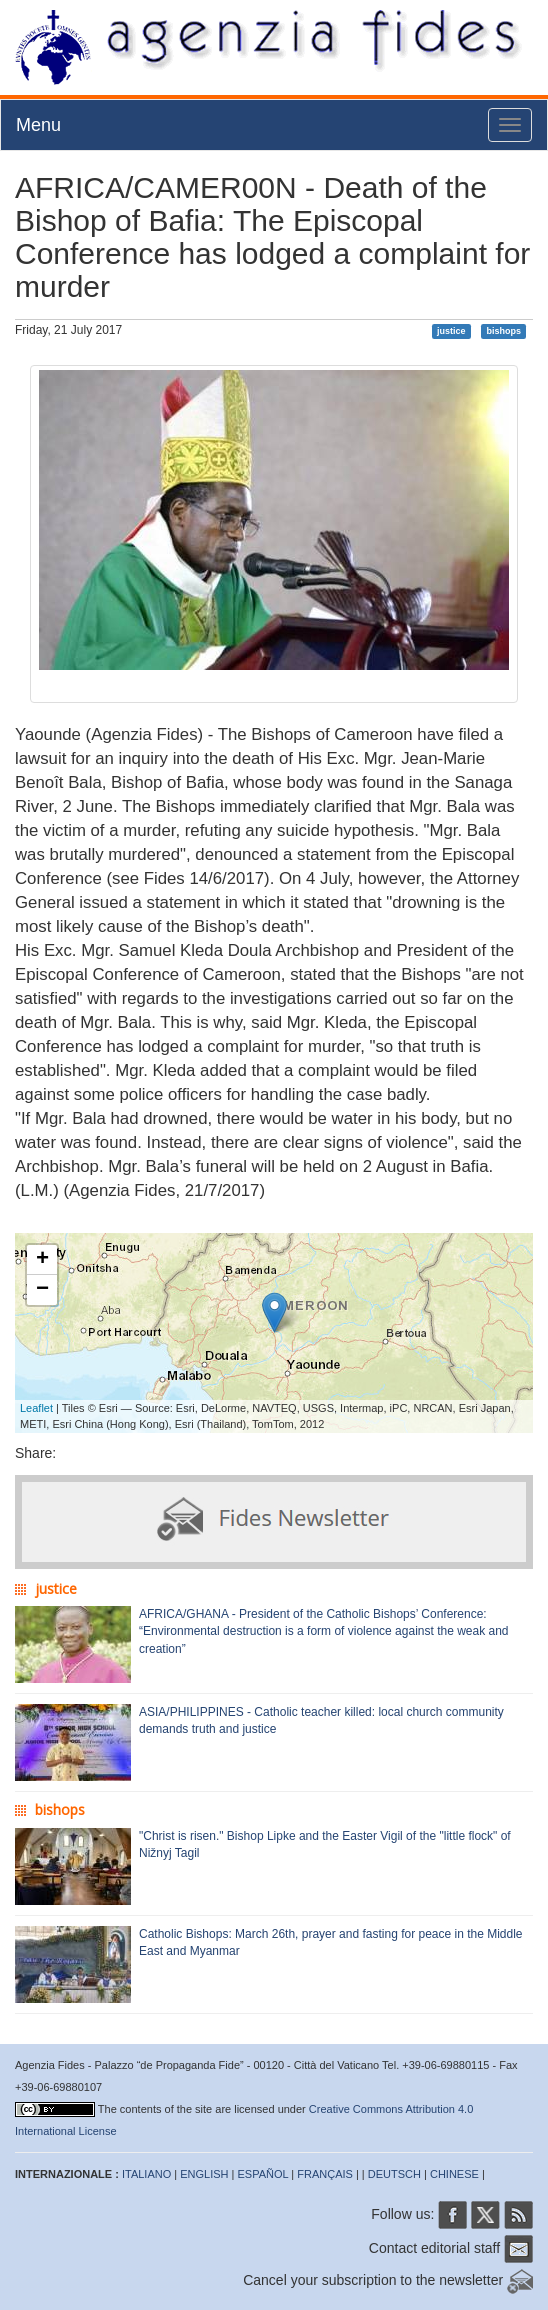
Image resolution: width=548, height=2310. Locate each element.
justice (451, 331)
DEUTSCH (394, 2174)
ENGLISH (204, 2174)
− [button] (42, 1290)
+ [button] (42, 1260)
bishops (503, 331)
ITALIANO (146, 2174)
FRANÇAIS (325, 2174)
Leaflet (36, 1408)
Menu (38, 125)
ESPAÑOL (263, 2174)
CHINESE (454, 2174)
